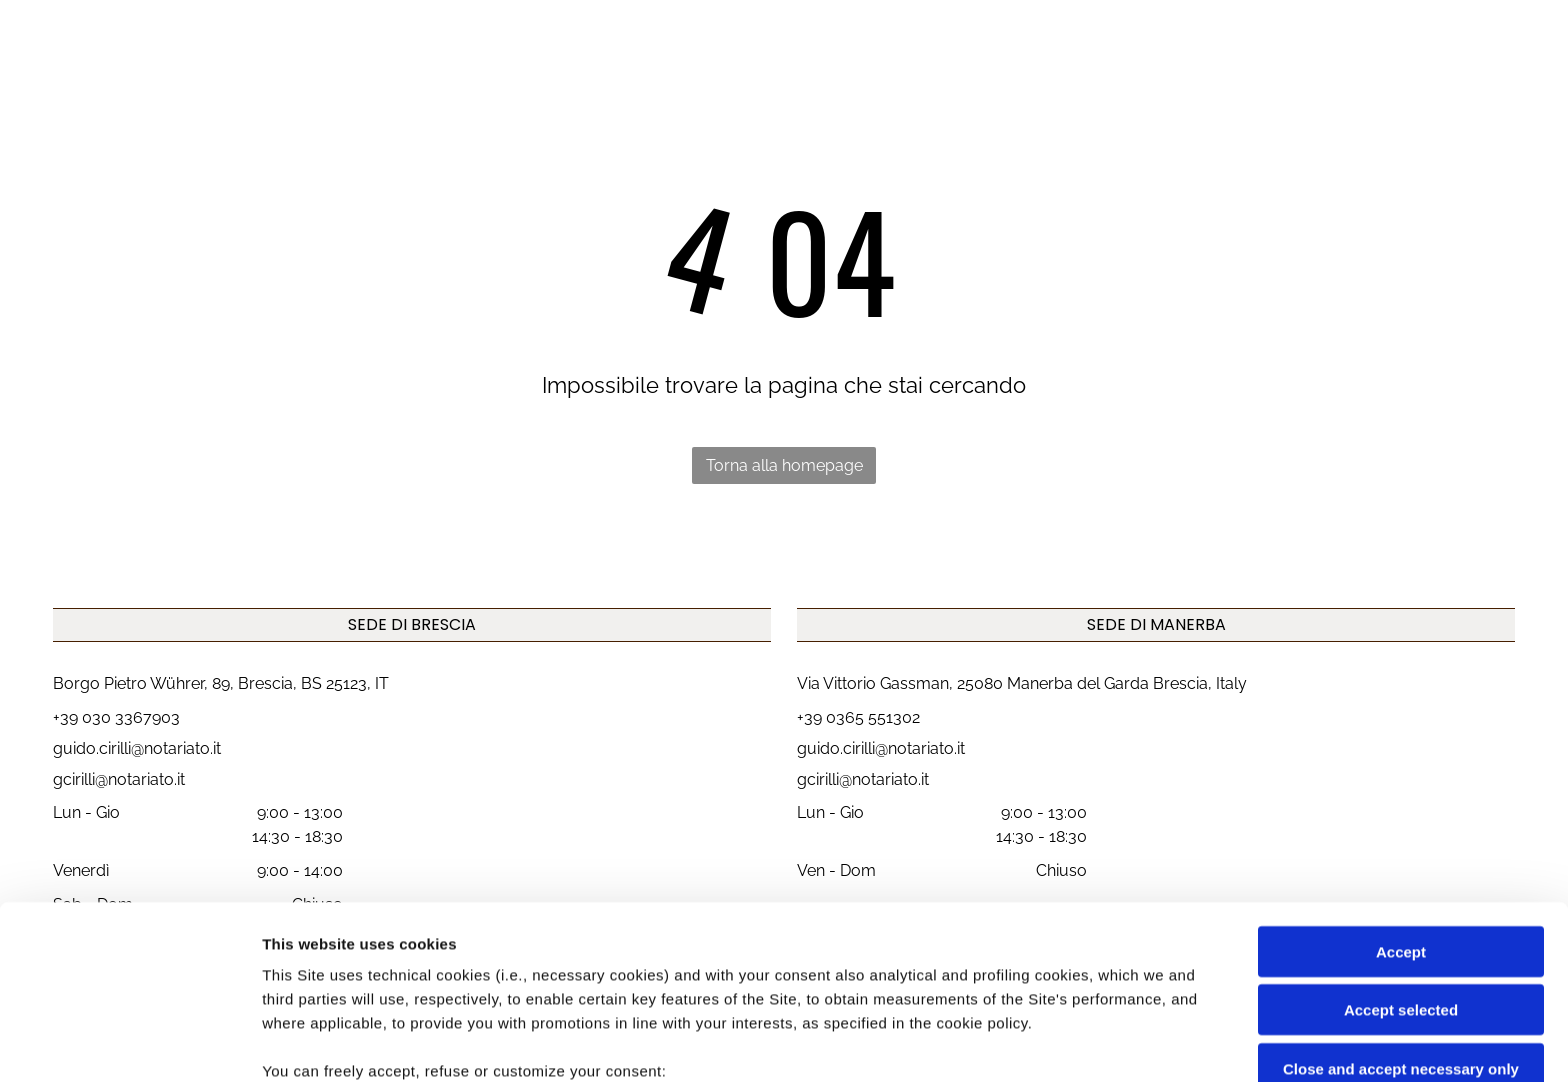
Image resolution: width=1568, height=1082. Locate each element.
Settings (1017, 1042)
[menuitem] (716, 68)
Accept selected (1401, 847)
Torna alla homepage (784, 465)
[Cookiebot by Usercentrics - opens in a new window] (129, 1043)
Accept (1401, 789)
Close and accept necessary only (1401, 906)
